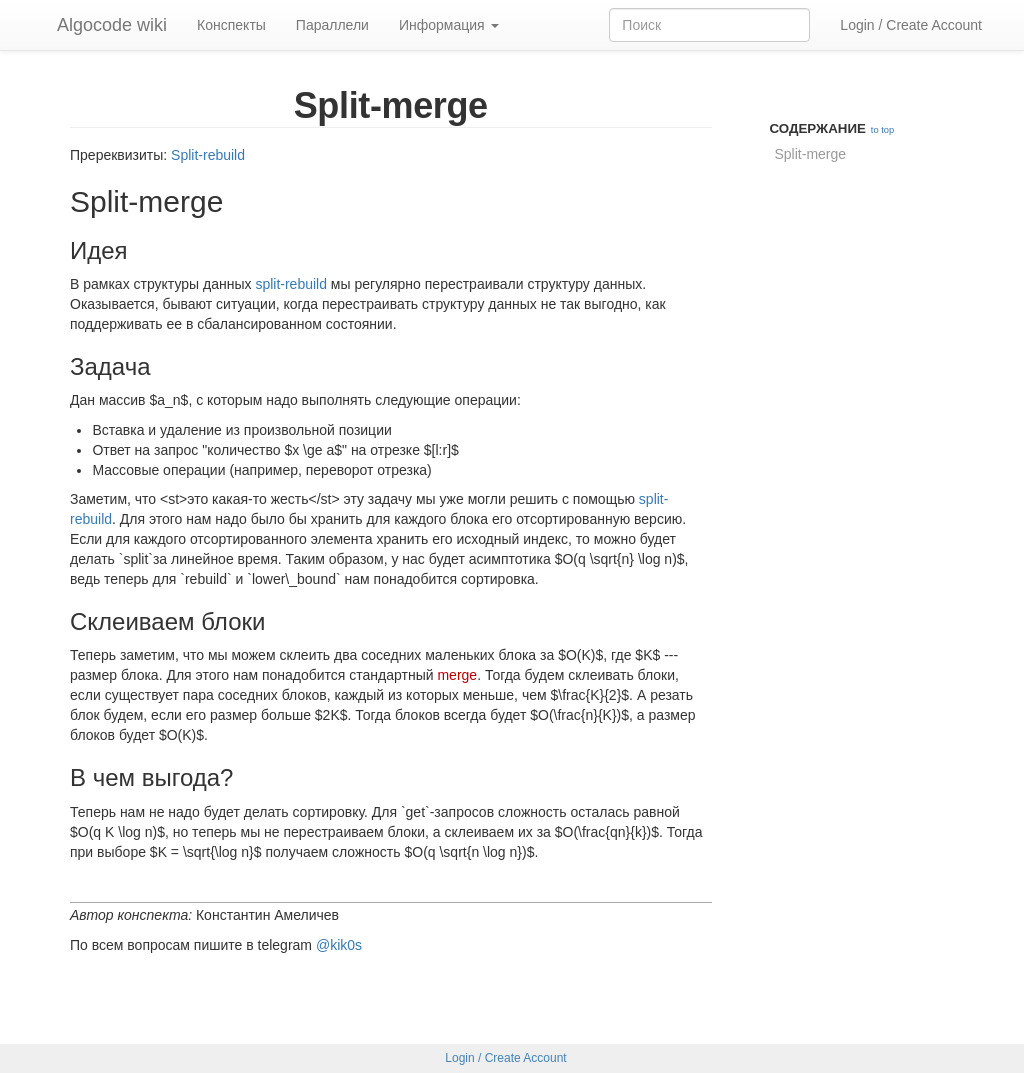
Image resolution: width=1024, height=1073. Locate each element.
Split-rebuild (208, 155)
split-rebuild (291, 284)
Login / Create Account (911, 25)
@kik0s (339, 945)
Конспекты (231, 25)
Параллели (332, 25)
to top (882, 130)
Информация (449, 25)
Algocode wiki (112, 25)
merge (457, 675)
